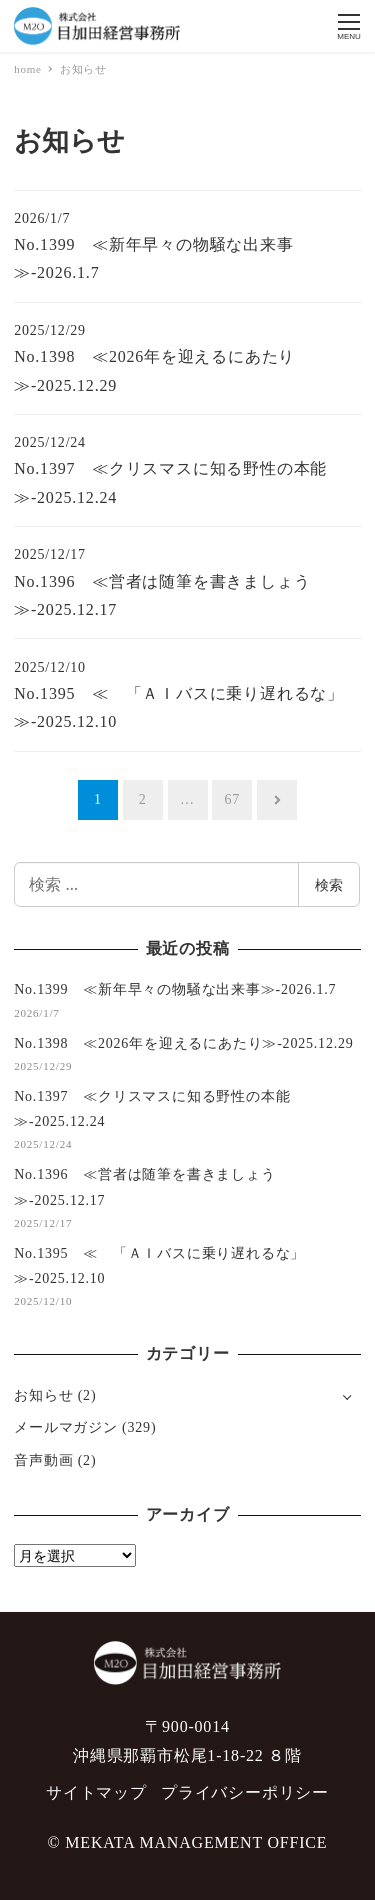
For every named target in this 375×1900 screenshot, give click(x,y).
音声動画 (43, 1460)
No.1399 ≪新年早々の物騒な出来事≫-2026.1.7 (175, 989)
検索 (329, 884)
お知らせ (43, 1395)
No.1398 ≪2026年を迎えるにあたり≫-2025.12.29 (183, 1043)
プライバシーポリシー (245, 1792)
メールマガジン (66, 1427)
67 (233, 799)
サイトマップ (96, 1792)
